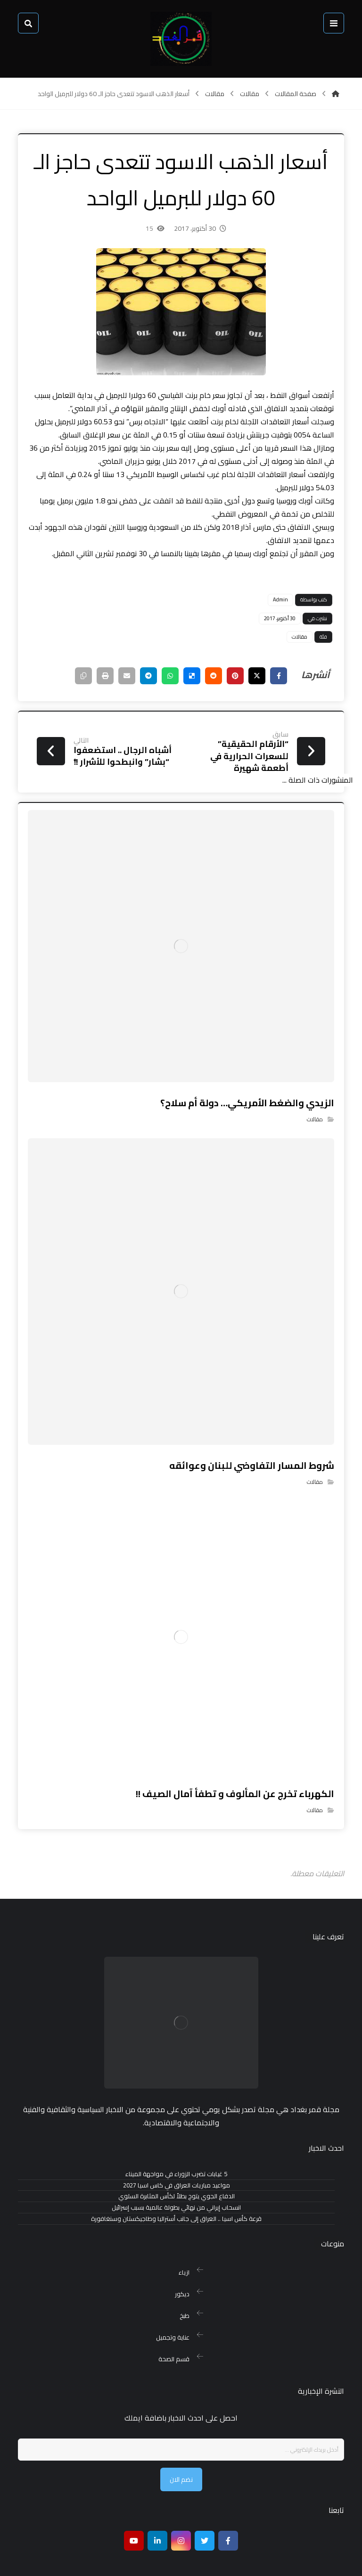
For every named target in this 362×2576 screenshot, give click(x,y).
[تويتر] (204, 2502)
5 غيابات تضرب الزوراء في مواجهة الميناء (176, 2161)
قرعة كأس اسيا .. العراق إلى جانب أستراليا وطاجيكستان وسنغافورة (176, 2206)
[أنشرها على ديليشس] (174, 698)
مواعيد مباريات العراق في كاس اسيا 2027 (176, 2173)
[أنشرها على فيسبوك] (268, 698)
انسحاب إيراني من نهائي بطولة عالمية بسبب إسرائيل (176, 2195)
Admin (271, 622)
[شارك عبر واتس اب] (150, 698)
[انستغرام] (181, 2502)
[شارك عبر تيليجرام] (127, 698)
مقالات (290, 659)
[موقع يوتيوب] (134, 2502)
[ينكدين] (157, 2502)
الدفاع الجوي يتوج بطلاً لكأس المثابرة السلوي (176, 2184)
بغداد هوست (80, 2560)
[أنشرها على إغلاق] (245, 698)
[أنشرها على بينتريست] (221, 698)
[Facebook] (228, 2502)
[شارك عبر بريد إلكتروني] (103, 698)
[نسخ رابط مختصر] (56, 698)
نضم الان (181, 2442)
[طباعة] (80, 698)
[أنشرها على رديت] (198, 698)
